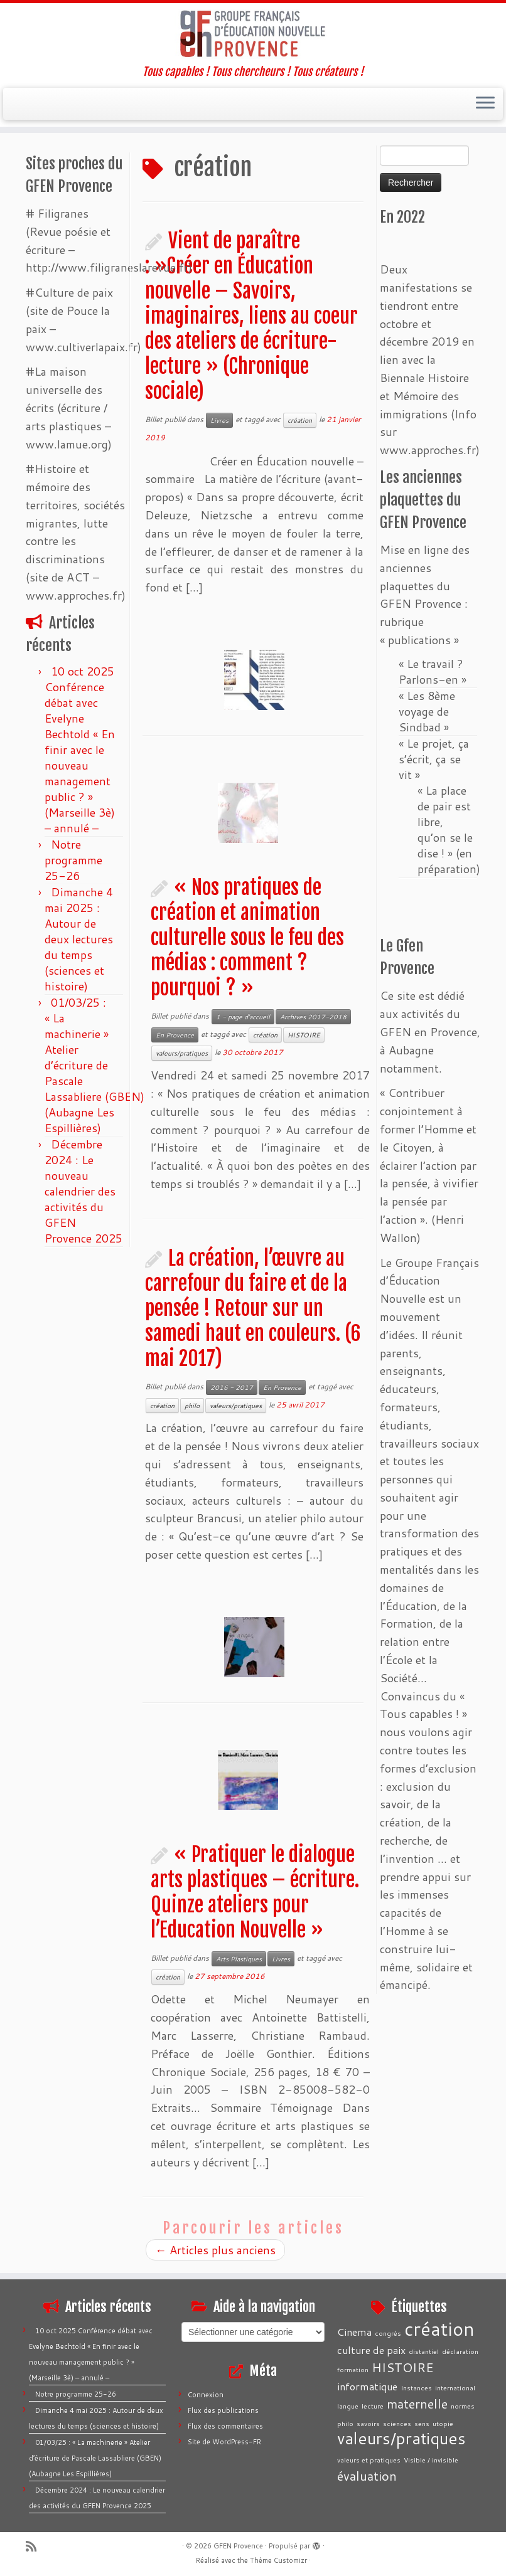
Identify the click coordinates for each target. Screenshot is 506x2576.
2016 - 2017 (231, 1387)
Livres (219, 420)
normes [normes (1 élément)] (463, 2405)
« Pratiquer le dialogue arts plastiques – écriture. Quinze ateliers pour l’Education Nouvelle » (255, 1892)
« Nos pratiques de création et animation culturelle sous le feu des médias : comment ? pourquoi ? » (247, 937)
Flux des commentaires (225, 2426)
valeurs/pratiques (182, 1053)
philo (192, 1405)
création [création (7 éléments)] (439, 2328)
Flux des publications (223, 2410)
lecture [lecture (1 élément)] (373, 2405)
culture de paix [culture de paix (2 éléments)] (371, 2350)
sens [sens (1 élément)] (421, 2423)
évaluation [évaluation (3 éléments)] (367, 2475)
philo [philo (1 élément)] (345, 2423)
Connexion (205, 2395)
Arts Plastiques (239, 1958)
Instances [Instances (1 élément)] (416, 2387)
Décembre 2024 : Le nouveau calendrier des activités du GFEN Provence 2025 (83, 1191)
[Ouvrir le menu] (485, 104)
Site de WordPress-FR (224, 2442)
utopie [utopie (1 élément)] (443, 2423)
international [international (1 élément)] (455, 2387)
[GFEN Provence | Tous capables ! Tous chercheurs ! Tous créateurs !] (253, 34)
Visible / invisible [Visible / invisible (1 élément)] (431, 2459)
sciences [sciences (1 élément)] (397, 2423)
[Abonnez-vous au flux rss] (35, 2546)
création (300, 420)
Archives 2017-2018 (313, 1016)
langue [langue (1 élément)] (347, 2405)
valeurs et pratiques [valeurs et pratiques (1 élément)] (369, 2459)
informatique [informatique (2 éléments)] (367, 2386)
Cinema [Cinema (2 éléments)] (354, 2331)
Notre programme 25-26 (73, 860)
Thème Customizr (278, 2560)
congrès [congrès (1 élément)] (388, 2333)
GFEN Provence (238, 2546)
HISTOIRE (304, 1035)
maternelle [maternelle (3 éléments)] (417, 2403)
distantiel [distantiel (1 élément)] (424, 2351)
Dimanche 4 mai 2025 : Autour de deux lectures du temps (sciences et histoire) (79, 939)
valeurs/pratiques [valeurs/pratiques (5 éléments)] (401, 2438)
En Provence (175, 1035)
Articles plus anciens (215, 2250)
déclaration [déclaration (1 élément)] (460, 2351)
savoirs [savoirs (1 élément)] (368, 2423)
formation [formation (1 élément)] (353, 2369)
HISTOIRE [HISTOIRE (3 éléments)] (403, 2367)
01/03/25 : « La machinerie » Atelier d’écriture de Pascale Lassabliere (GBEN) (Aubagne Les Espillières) (94, 1065)
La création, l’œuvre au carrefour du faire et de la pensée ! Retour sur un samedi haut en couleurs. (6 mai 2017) (253, 1308)
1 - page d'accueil (243, 1016)
